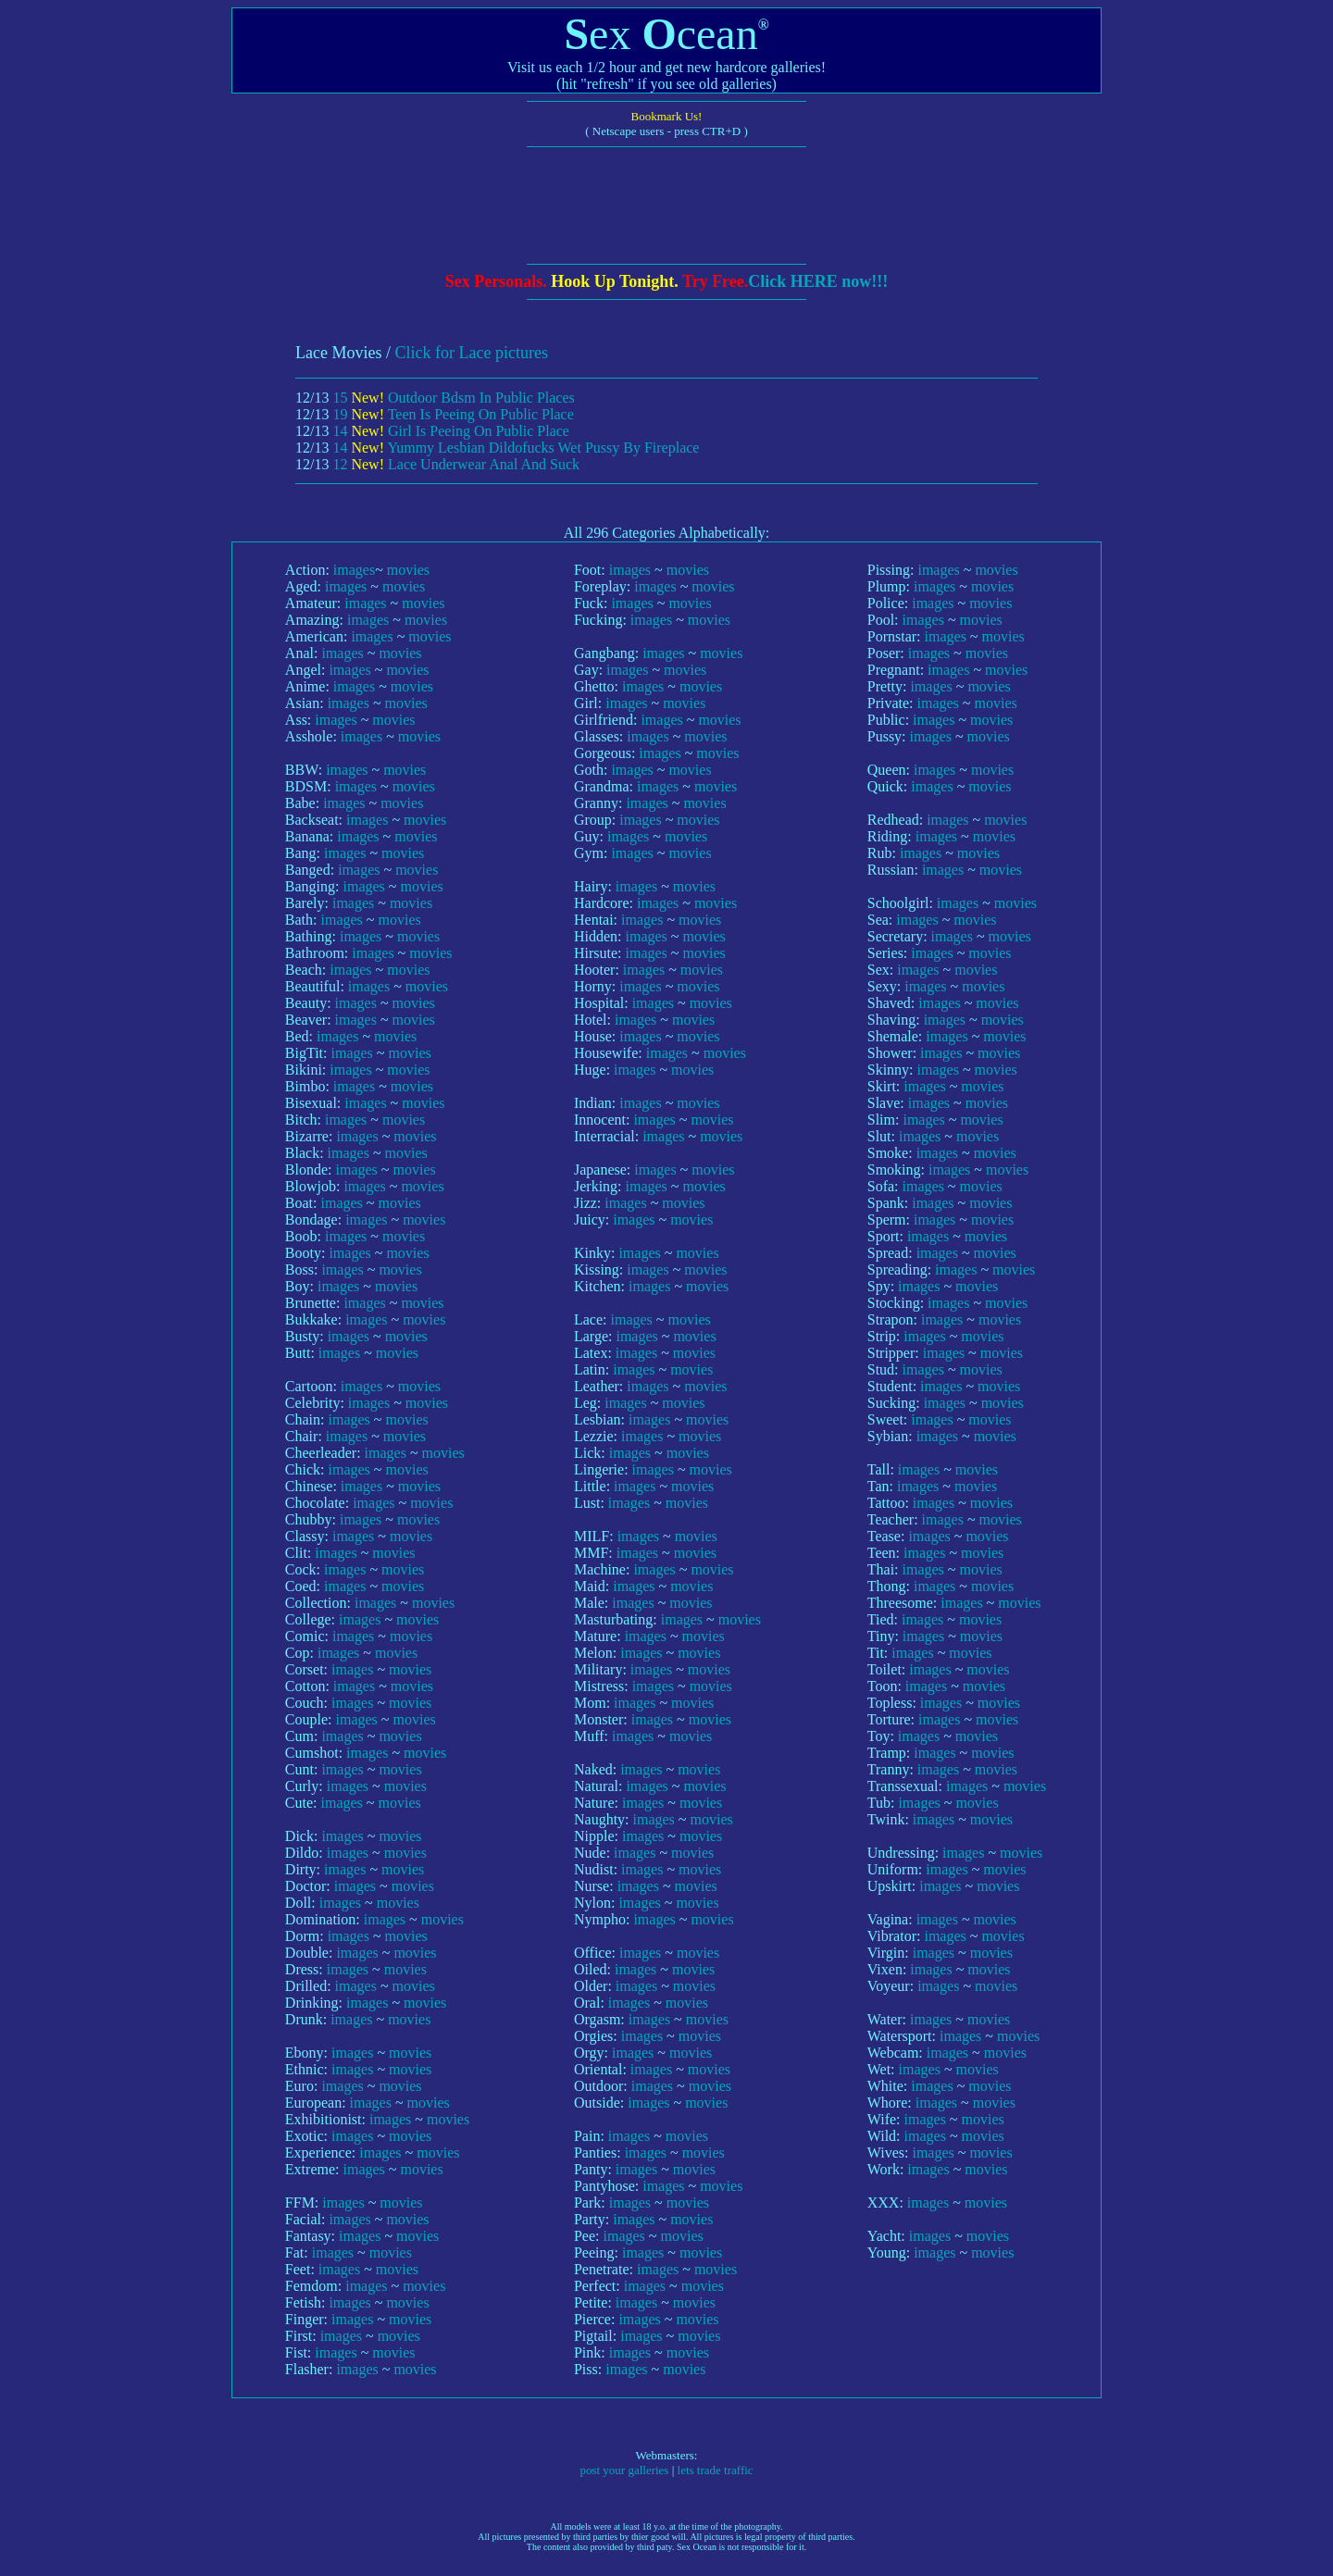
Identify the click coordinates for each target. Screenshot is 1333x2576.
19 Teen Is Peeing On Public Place (452, 414)
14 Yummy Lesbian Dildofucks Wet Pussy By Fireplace (515, 447)
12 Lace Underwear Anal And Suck (455, 464)
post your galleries (623, 2470)
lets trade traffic (716, 2470)
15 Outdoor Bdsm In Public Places (453, 397)
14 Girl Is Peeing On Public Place (450, 431)
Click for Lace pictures (470, 352)
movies (408, 570)
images (354, 570)
